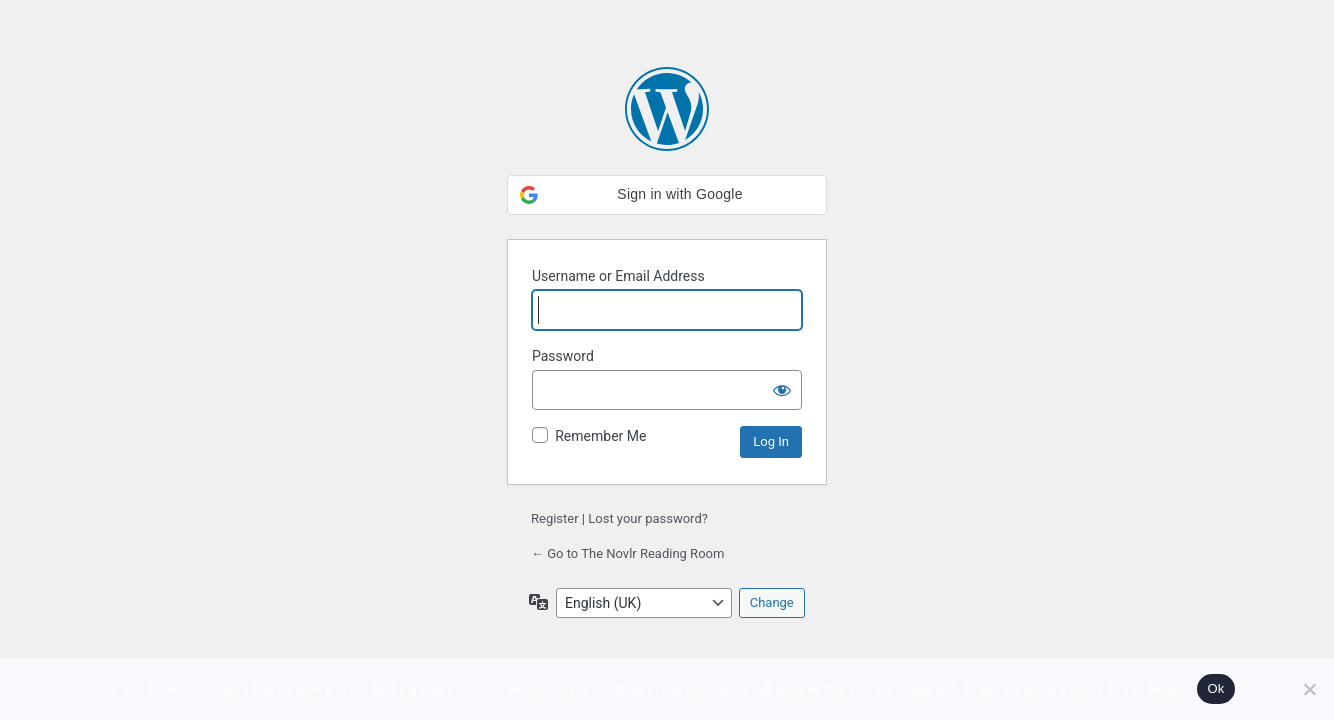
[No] (1309, 689)
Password (563, 356)
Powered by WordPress (667, 109)
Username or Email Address (618, 276)
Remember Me (600, 436)
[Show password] (782, 390)
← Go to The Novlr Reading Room (627, 553)
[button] (667, 195)
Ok (1215, 688)
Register (555, 518)
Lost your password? (648, 518)
